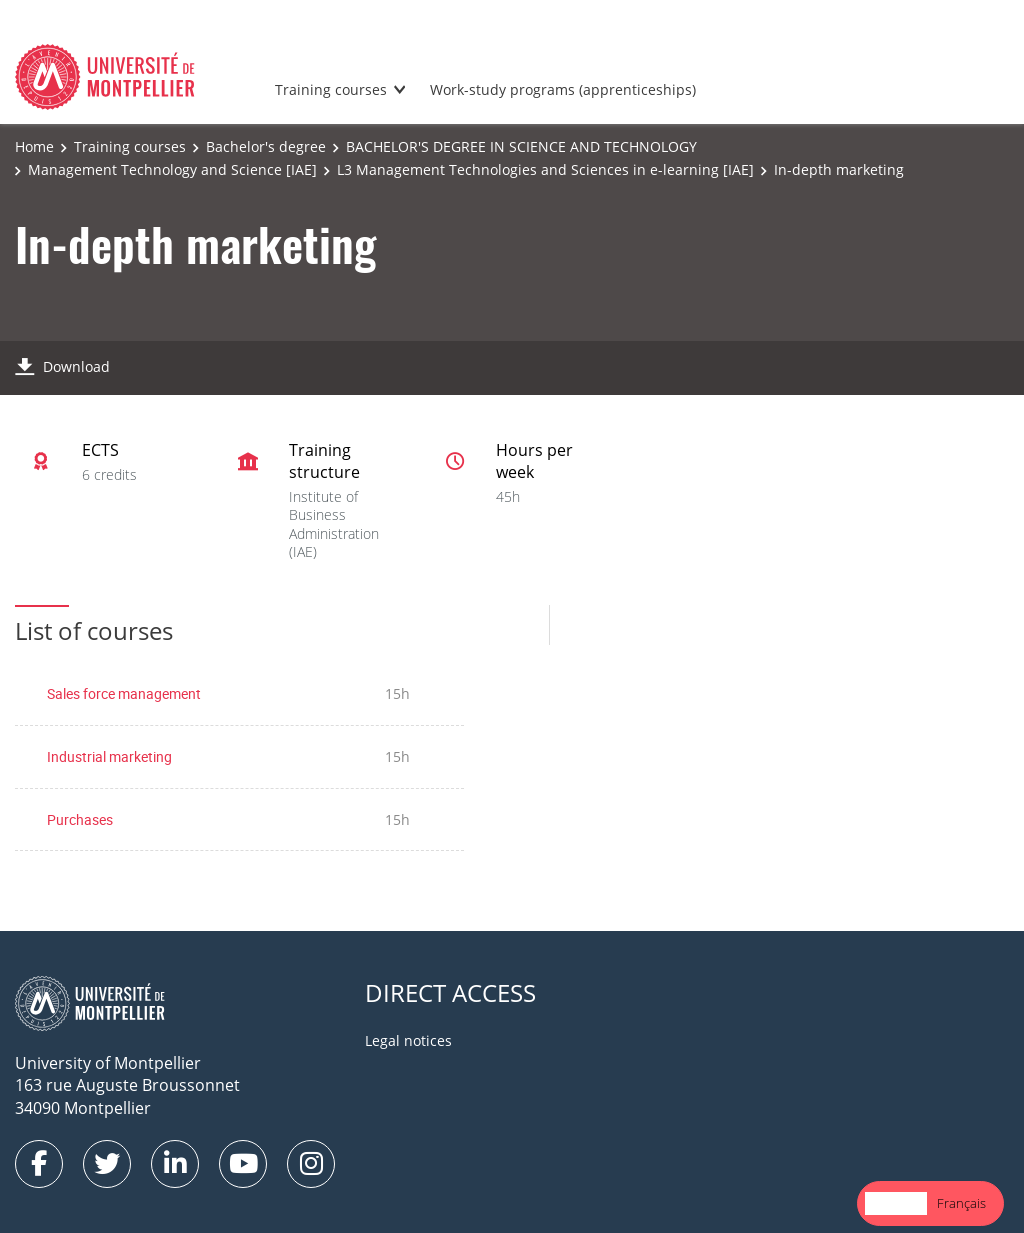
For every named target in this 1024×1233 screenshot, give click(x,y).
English (896, 1203)
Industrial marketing (109, 756)
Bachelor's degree (266, 146)
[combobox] (896, 1203)
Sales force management (124, 693)
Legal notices (408, 1040)
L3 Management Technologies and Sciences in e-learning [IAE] (545, 169)
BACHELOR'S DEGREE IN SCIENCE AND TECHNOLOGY (521, 146)
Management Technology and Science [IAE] (172, 169)
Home (34, 146)
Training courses (331, 89)
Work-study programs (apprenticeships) (563, 89)
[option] (961, 1203)
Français (961, 1203)
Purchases (80, 819)
